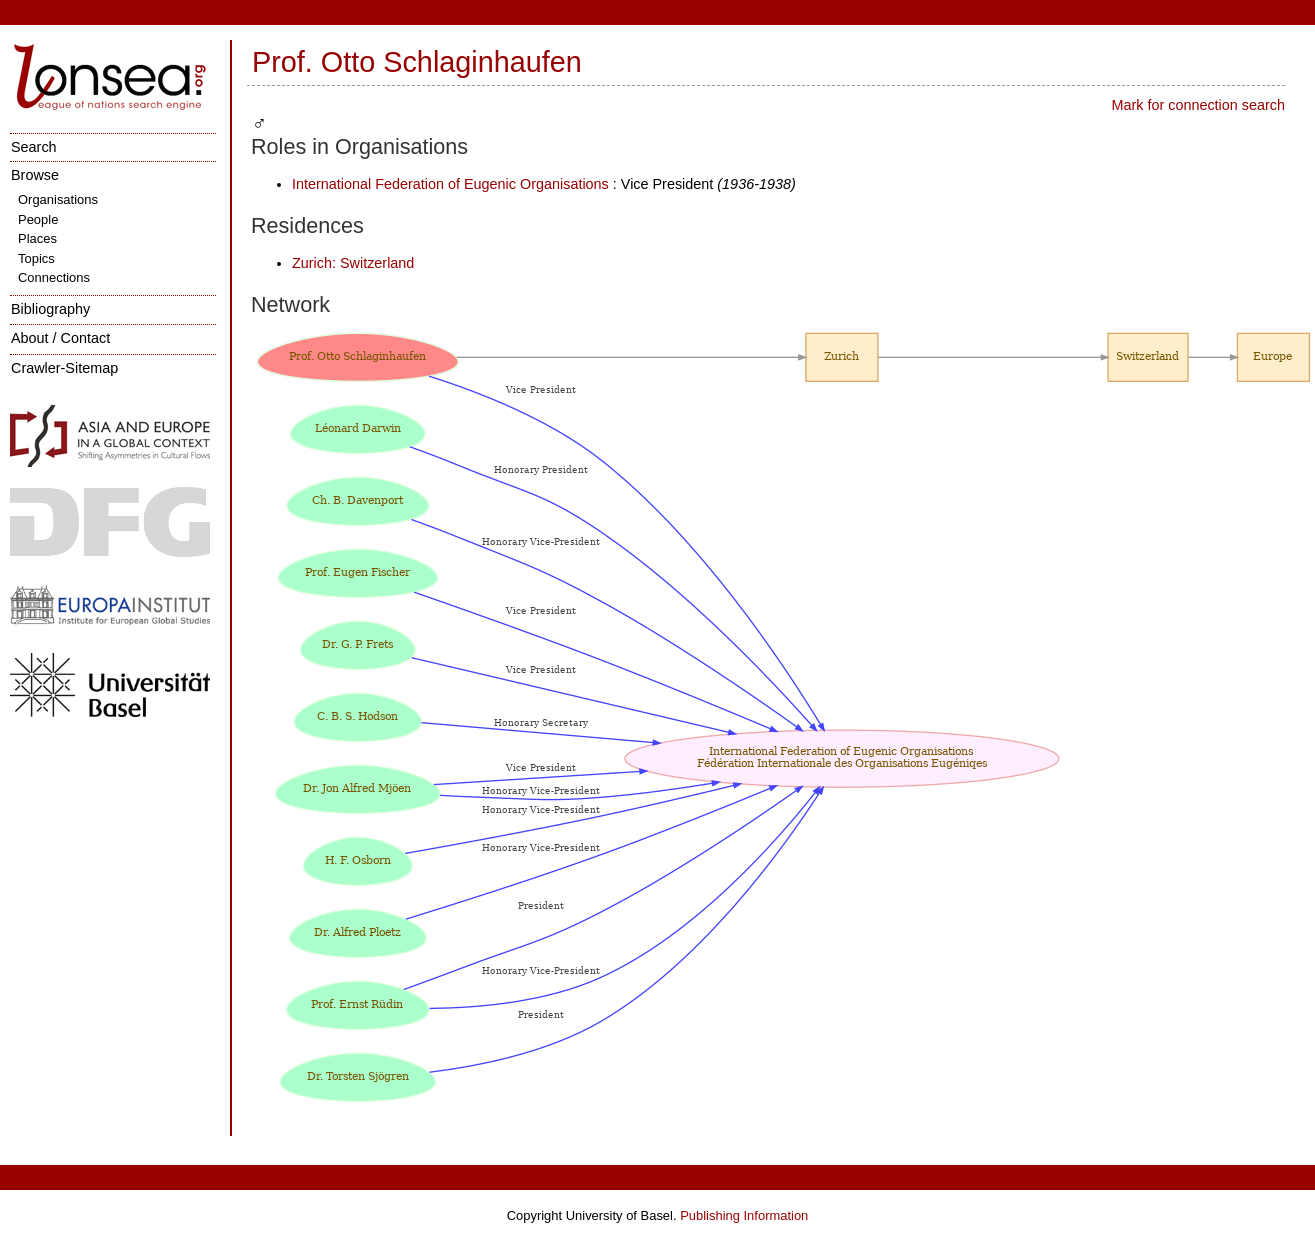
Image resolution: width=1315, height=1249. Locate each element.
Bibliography (50, 309)
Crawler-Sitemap (64, 368)
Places (37, 238)
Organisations (58, 199)
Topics (36, 258)
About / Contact (60, 338)
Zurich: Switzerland (353, 263)
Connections (54, 277)
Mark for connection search (1198, 105)
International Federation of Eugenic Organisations (450, 184)
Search (34, 147)
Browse (35, 175)
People (38, 219)
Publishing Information (744, 1215)
